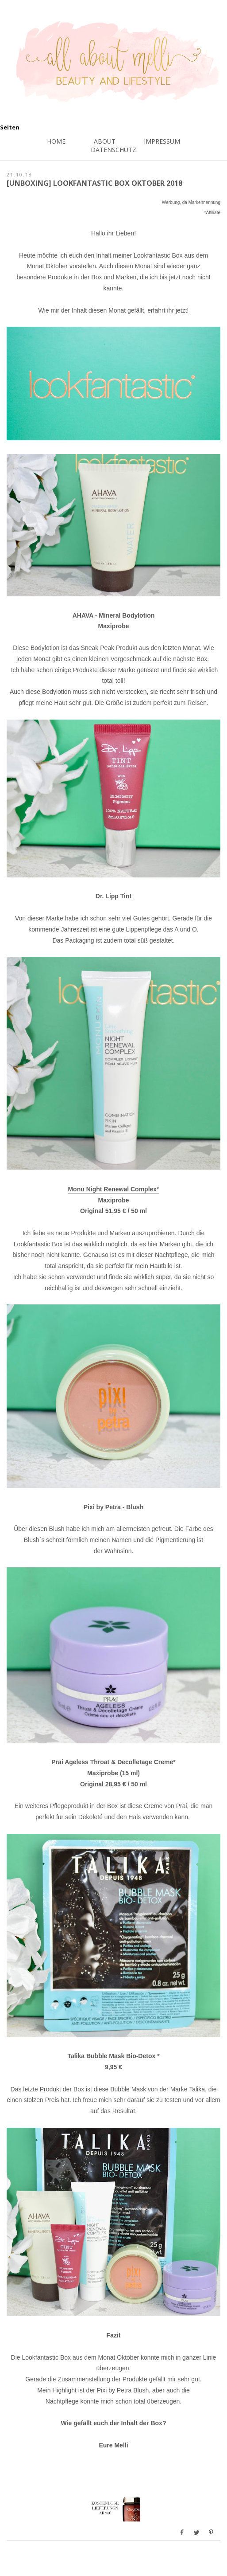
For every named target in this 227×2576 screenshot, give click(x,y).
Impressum (162, 141)
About (104, 141)
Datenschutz (113, 149)
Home (56, 141)
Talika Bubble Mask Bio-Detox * (113, 2055)
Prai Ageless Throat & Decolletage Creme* (113, 1762)
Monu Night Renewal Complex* (113, 1189)
